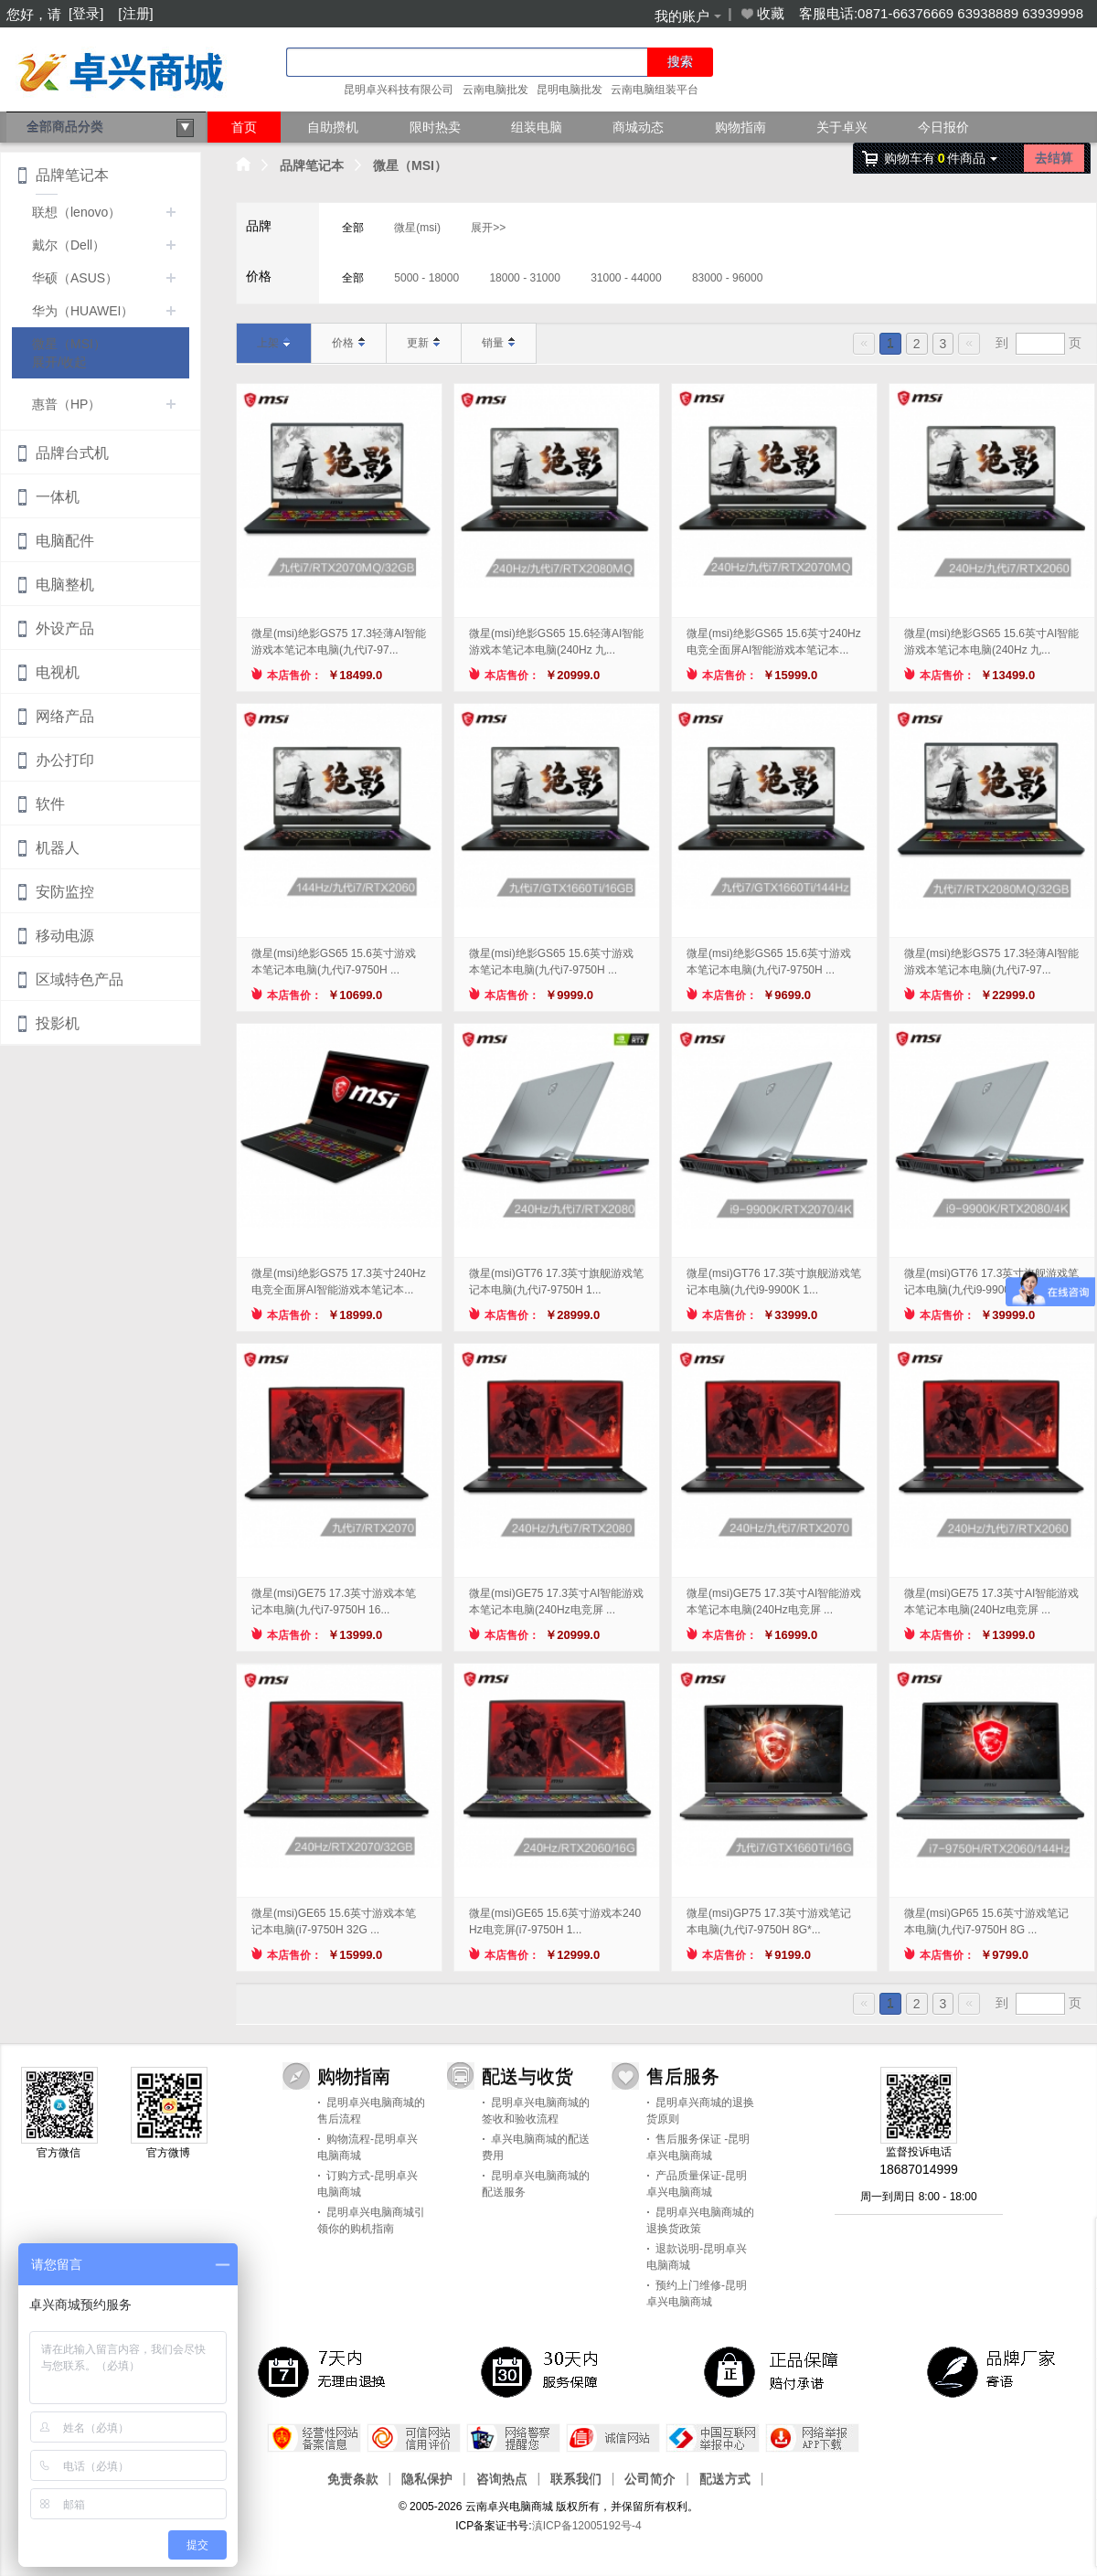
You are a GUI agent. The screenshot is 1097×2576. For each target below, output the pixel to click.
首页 (244, 127)
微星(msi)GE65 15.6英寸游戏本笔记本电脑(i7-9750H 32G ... (333, 1921)
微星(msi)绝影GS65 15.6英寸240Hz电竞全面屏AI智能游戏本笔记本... (774, 641)
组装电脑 (536, 127)
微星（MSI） (410, 165)
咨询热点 (501, 2478)
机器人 (58, 848)
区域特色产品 (79, 979)
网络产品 (65, 716)
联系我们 (576, 2478)
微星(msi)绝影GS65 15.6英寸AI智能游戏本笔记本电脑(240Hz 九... (991, 641)
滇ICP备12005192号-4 (587, 2525)
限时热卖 (435, 127)
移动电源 (65, 935)
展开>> (488, 227)
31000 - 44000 (626, 277)
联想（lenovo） (76, 212)
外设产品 (65, 628)
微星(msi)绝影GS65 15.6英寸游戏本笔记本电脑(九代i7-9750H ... (333, 961)
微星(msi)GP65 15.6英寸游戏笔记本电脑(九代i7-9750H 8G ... (986, 1921)
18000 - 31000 (524, 277)
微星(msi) (417, 227)
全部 (353, 227)
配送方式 (725, 2478)
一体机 (58, 497)
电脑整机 (65, 584)
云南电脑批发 (495, 89)
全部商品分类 (111, 128)
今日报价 (943, 127)
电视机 (58, 672)
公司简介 (650, 2478)
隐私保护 (427, 2478)
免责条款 (352, 2478)
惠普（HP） (66, 404)
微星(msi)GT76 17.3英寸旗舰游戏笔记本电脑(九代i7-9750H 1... (556, 1281)
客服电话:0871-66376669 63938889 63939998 (941, 13)
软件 (50, 804)
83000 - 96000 (727, 277)
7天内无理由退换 (325, 2371)
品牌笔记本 (312, 165)
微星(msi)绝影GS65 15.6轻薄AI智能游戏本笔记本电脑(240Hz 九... (556, 641)
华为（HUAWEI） (82, 310)
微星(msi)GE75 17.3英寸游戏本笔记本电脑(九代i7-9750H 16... (333, 1601)
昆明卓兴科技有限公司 (398, 89)
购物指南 (740, 127)
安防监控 (65, 891)
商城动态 (638, 127)
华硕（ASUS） (75, 278)
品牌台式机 (72, 453)
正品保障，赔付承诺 (771, 2371)
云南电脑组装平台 (654, 89)
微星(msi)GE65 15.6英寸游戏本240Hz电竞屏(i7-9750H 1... (555, 1921)
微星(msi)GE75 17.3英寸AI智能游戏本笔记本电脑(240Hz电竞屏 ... (556, 1601)
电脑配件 (65, 540)
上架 (274, 342)
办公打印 (65, 760)
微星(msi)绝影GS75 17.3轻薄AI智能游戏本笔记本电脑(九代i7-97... (338, 641)
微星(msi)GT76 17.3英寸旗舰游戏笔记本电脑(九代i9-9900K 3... (991, 1281)
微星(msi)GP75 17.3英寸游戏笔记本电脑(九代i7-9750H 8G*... (769, 1921)
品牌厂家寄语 (994, 2371)
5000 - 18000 (426, 277)
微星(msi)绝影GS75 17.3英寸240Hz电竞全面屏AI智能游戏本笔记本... (338, 1281)
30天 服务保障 (548, 2371)
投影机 (58, 1023)
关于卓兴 (842, 127)
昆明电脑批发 (569, 89)
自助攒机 (332, 127)
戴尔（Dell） (68, 245)
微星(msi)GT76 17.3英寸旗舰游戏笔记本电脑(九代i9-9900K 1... (774, 1281)
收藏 (761, 14)
